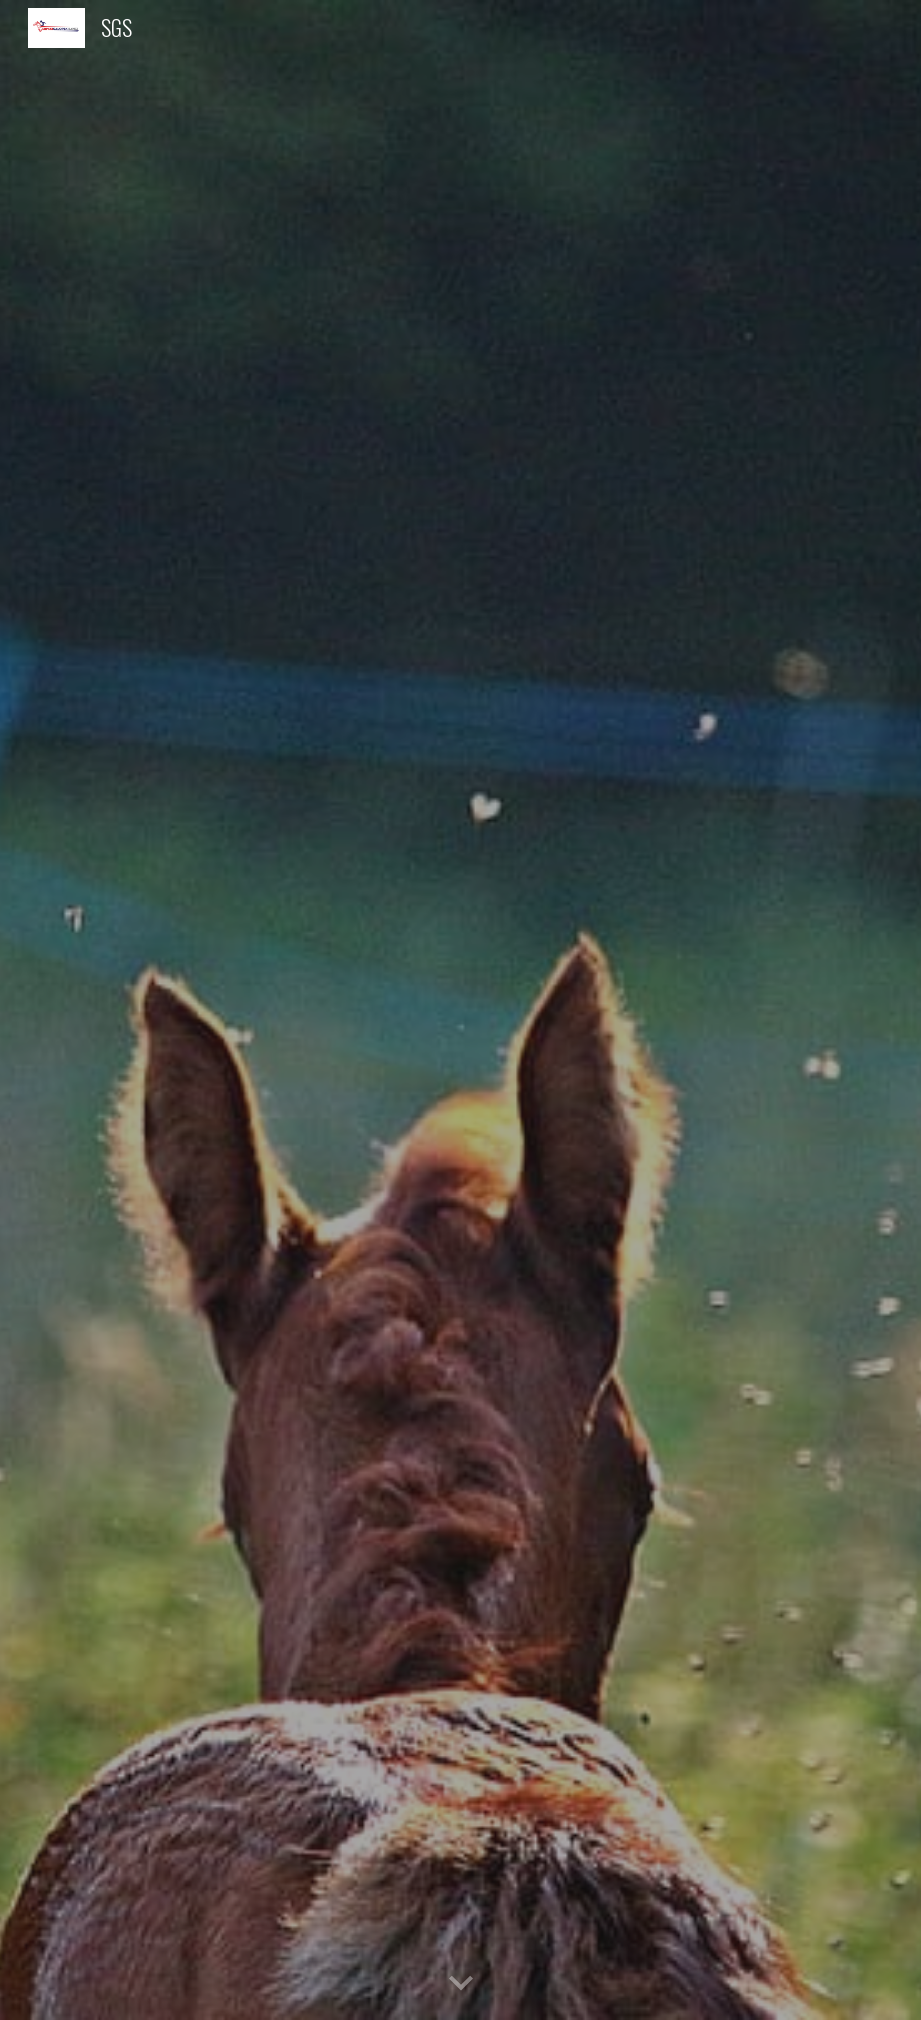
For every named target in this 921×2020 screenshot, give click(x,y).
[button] (461, 1984)
